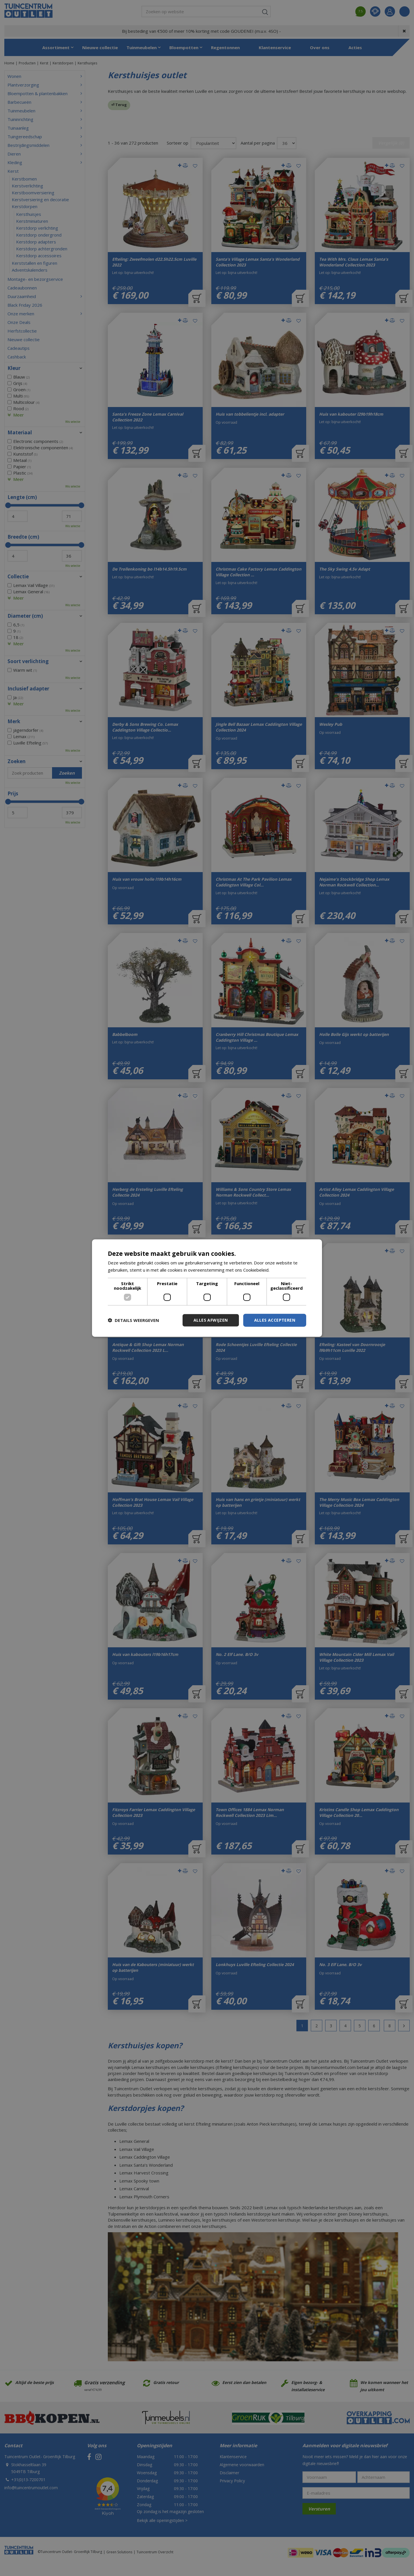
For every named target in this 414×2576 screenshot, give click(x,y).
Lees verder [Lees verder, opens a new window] (283, 1270)
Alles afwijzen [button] (210, 1320)
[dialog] (207, 1288)
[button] (133, 1320)
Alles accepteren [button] (274, 1320)
